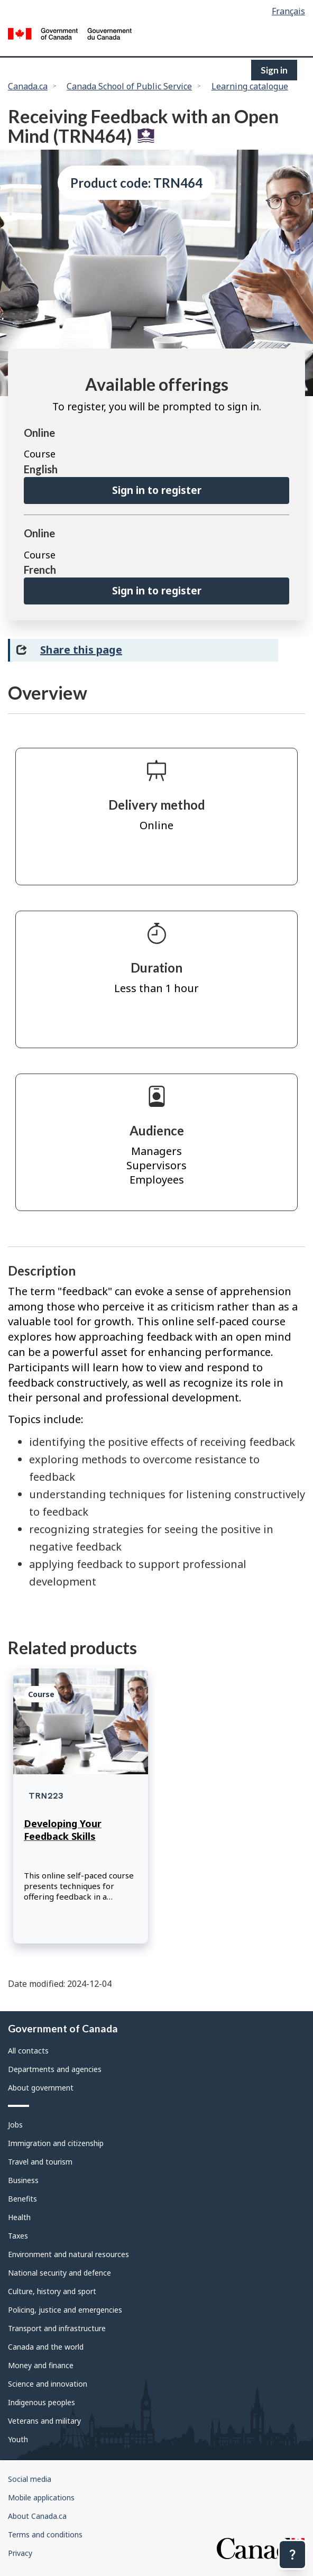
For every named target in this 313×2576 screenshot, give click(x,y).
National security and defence (59, 2273)
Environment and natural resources (68, 2254)
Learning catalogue (249, 86)
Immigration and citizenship (56, 2143)
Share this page (81, 650)
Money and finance (40, 2365)
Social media (29, 2479)
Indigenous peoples (41, 2402)
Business (23, 2180)
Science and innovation (47, 2384)
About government (40, 2088)
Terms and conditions (45, 2534)
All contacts (28, 2051)
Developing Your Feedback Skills (63, 1829)
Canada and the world (46, 2347)
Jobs (15, 2125)
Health (19, 2217)
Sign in (274, 70)
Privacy (20, 2553)
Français (288, 11)
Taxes (18, 2236)
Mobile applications (41, 2497)
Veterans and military (44, 2421)
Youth (18, 2439)
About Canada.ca (37, 2516)
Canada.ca (28, 86)
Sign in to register (156, 490)
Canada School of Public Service (129, 86)
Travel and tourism (40, 2162)
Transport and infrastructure (57, 2328)
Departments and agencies (55, 2069)
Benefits (22, 2199)
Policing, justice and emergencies (65, 2310)
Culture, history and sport (52, 2291)
